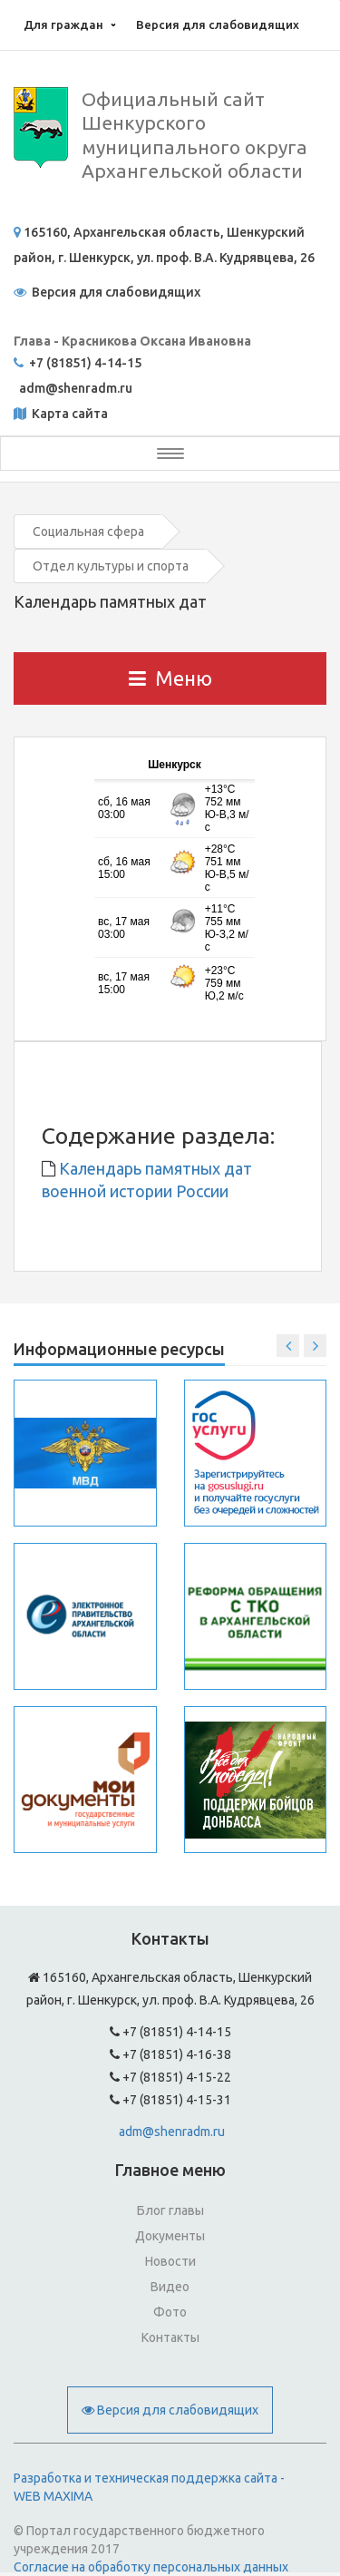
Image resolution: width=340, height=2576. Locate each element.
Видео (170, 2286)
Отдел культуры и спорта (111, 566)
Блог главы (170, 2210)
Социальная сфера (88, 531)
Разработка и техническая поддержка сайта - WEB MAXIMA (149, 2487)
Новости (170, 2261)
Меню (170, 678)
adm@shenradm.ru (172, 2131)
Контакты (170, 2337)
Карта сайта (68, 413)
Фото (170, 2312)
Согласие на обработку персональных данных (151, 2567)
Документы (170, 2236)
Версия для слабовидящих (217, 24)
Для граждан (63, 24)
